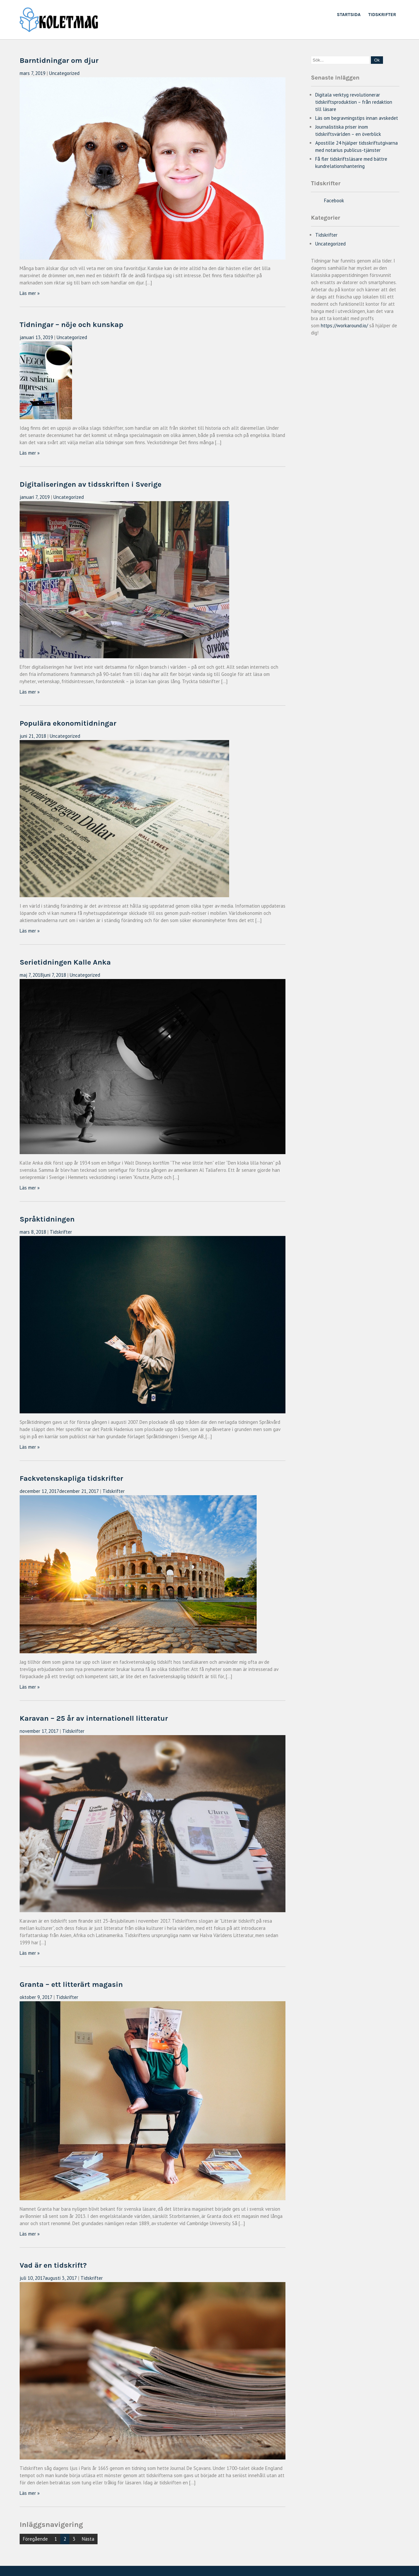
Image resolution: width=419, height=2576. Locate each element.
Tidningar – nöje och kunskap (71, 324)
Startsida (349, 14)
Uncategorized (64, 73)
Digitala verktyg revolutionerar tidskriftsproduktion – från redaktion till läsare (353, 102)
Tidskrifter (382, 14)
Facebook (334, 200)
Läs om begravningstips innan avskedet (356, 118)
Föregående (35, 2539)
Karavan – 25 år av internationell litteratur (94, 1718)
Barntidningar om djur (59, 60)
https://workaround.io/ (344, 325)
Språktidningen (47, 1219)
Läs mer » (30, 293)
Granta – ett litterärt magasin (71, 1984)
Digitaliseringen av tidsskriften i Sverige (90, 484)
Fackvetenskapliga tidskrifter (71, 1478)
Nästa (88, 2539)
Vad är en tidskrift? (53, 2265)
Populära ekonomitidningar (68, 723)
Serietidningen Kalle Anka (65, 962)
